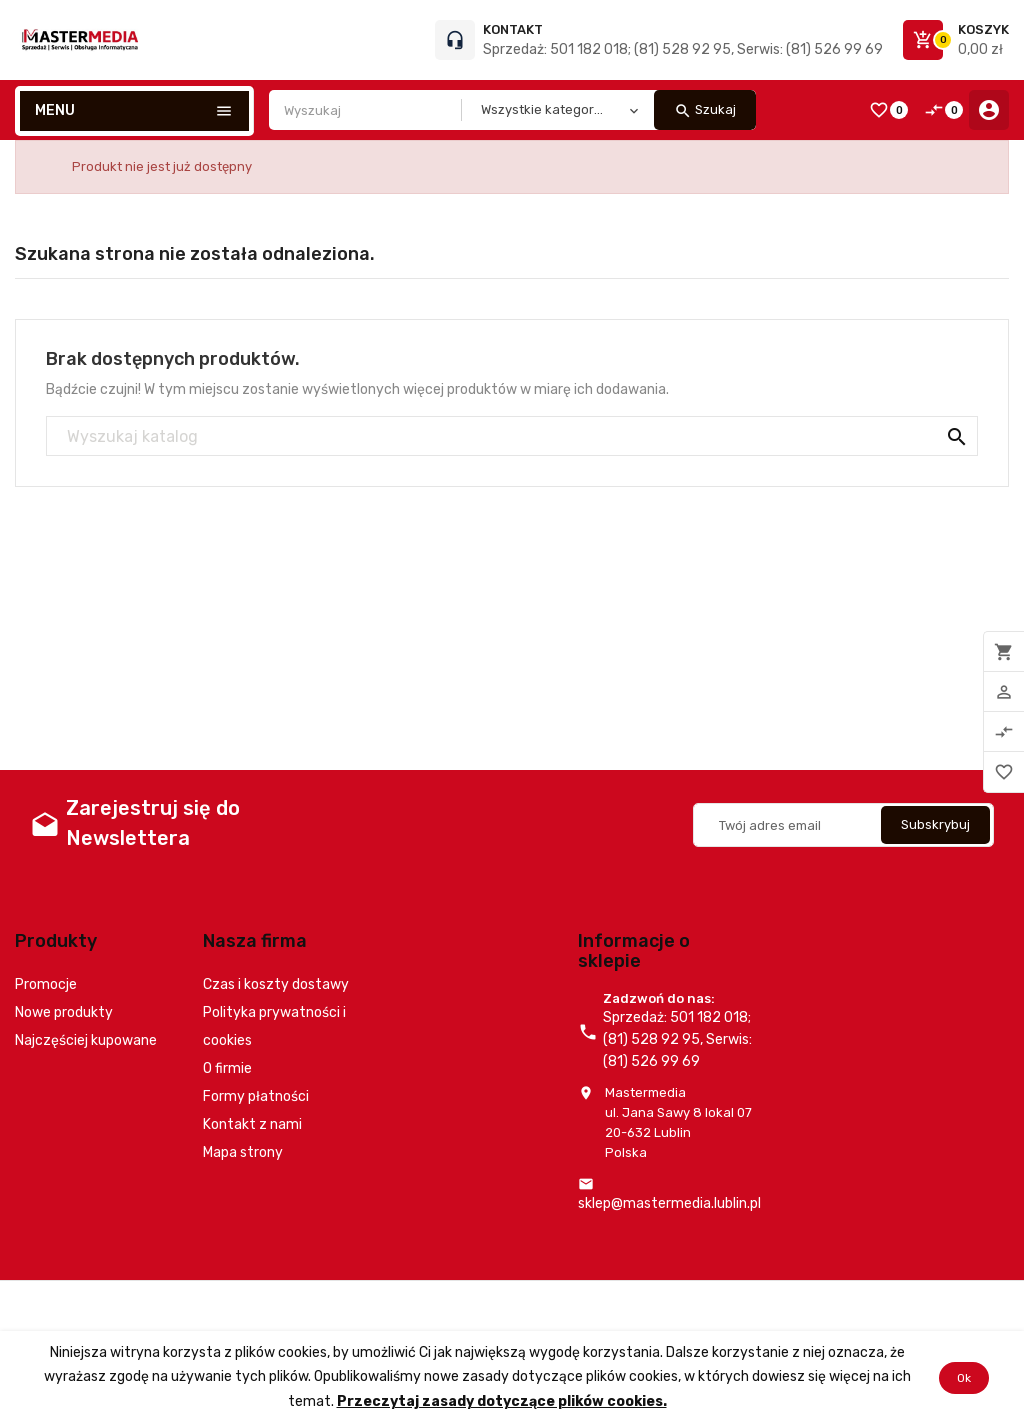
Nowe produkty (64, 1012)
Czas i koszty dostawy (276, 984)
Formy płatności (256, 1096)
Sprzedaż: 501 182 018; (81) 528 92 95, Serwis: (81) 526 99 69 (683, 49)
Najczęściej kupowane (86, 1040)
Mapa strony (243, 1152)
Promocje (46, 984)
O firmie (227, 1068)
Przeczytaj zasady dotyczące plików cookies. (502, 1400)
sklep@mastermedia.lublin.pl (669, 1203)
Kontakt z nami (252, 1124)
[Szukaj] (512, 437)
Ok (964, 1377)
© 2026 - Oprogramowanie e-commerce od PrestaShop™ (190, 1305)
